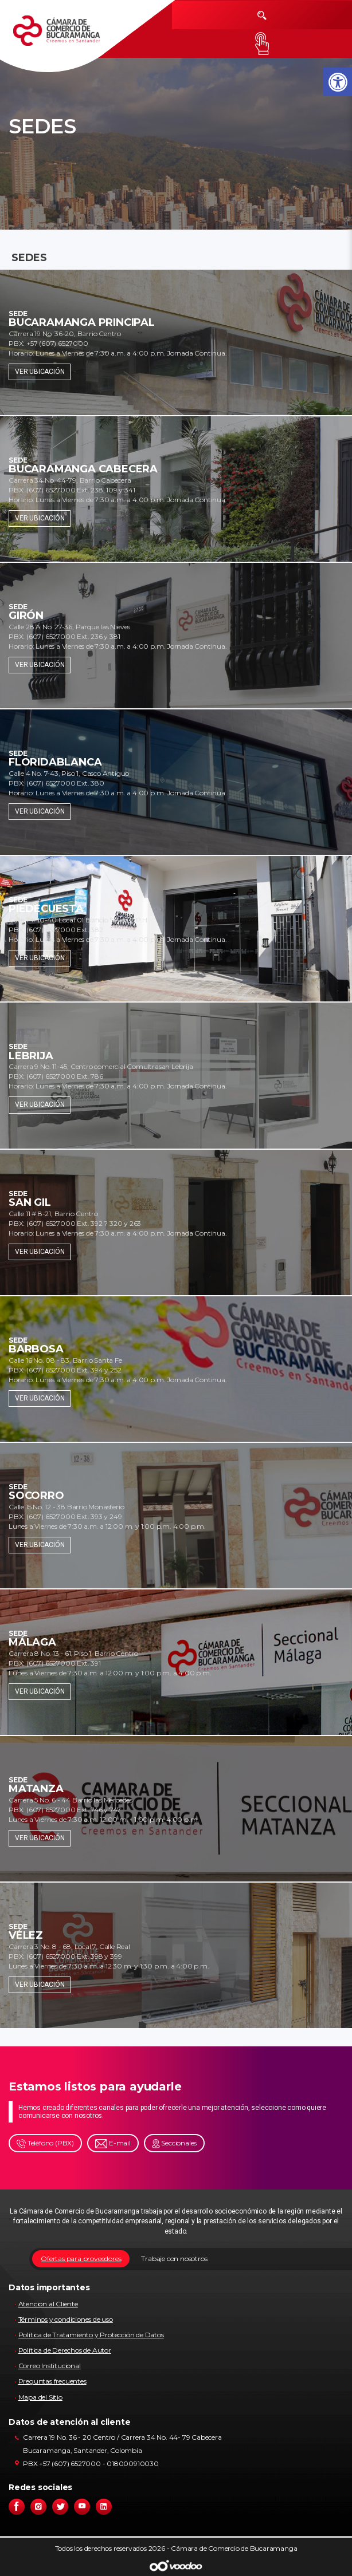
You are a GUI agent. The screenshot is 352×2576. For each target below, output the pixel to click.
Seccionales (174, 2143)
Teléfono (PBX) (45, 2143)
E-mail (113, 2143)
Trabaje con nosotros (174, 2258)
